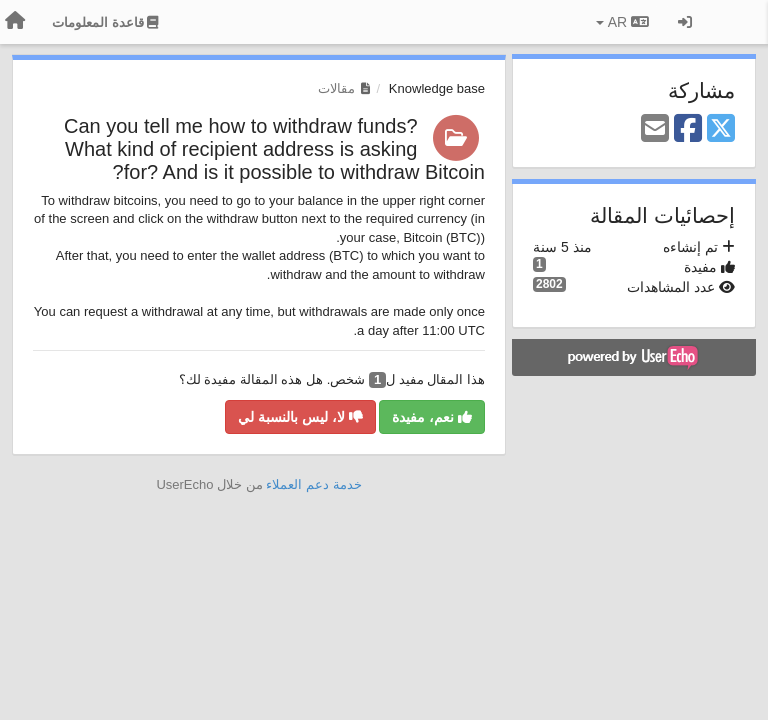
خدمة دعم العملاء (313, 484)
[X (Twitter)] (721, 129)
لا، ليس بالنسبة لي (300, 417)
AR (622, 22)
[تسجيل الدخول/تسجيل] (685, 22)
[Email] (655, 129)
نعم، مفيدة (432, 417)
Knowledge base (437, 88)
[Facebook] (688, 129)
